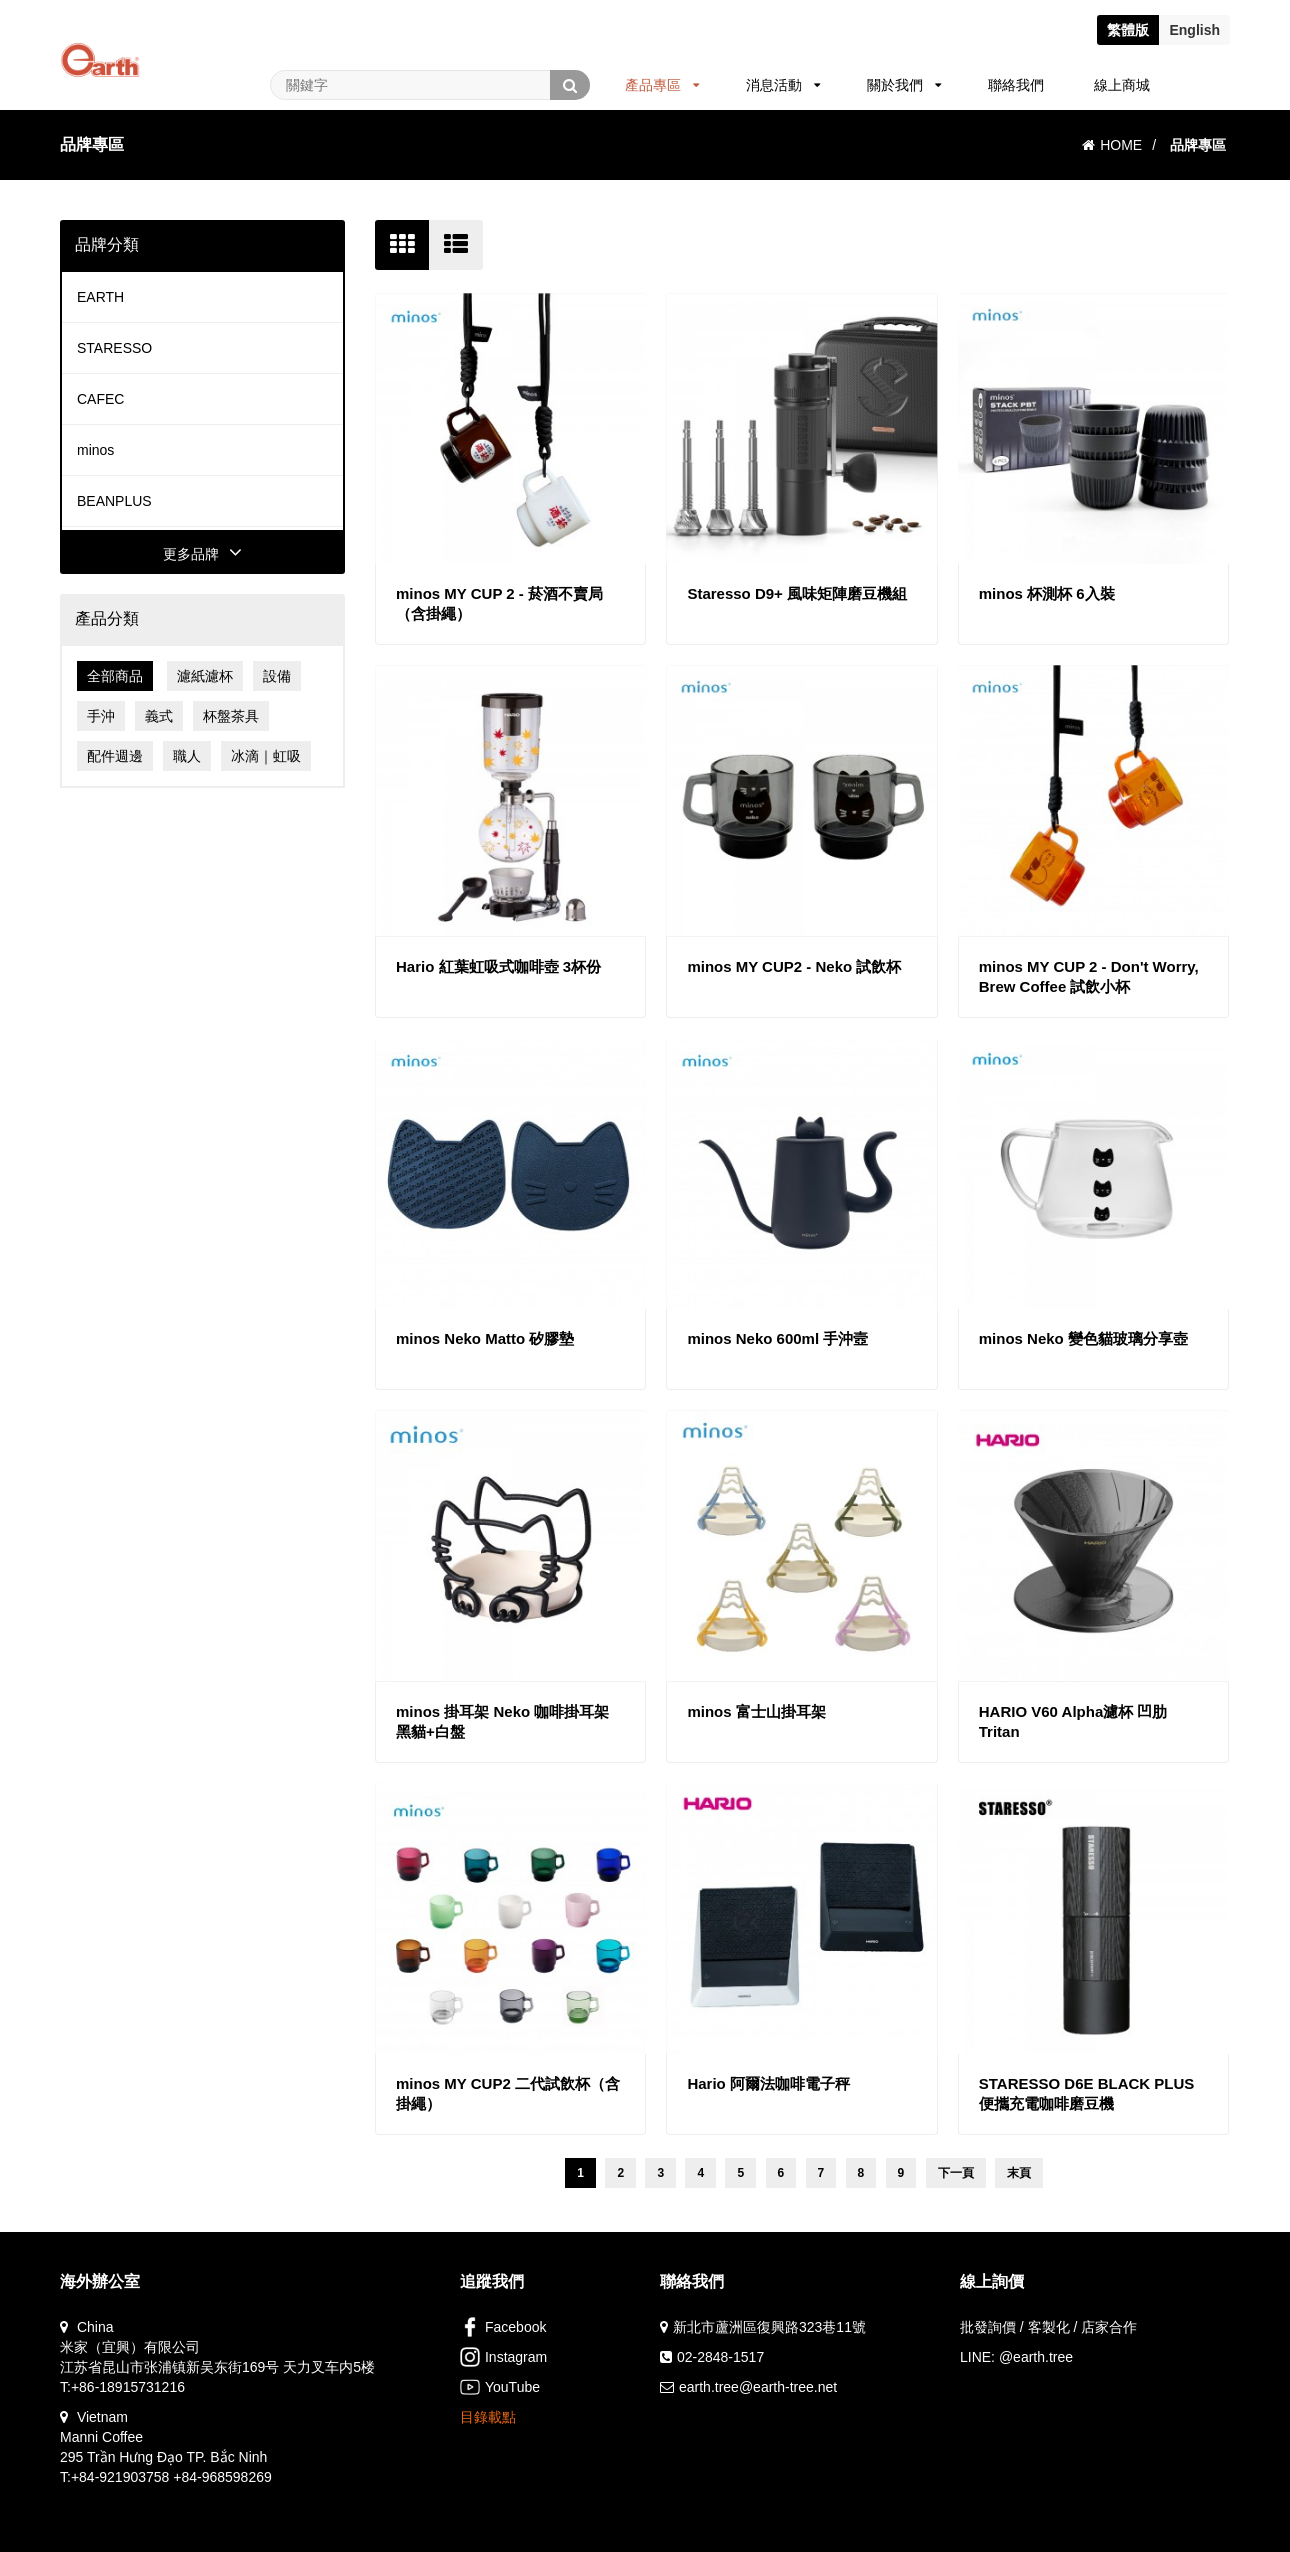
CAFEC (100, 399)
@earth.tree (1036, 2357)
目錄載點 (488, 2417)
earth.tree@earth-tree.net (758, 2387)
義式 (159, 716)
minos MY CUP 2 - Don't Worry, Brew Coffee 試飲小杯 (1089, 976)
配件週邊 (115, 756)
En (1194, 30)
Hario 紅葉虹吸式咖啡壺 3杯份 (498, 966)
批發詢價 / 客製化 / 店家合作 (1048, 2327)
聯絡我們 (1016, 85)
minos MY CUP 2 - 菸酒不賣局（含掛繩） (499, 603)
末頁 (1019, 2173)
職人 (187, 756)
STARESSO (114, 348)
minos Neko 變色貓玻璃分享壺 (1083, 1338)
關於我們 (904, 85)
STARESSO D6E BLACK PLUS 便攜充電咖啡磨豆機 (1087, 2093)
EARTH (100, 297)
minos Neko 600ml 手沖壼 (777, 1338)
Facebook (503, 2327)
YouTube (500, 2387)
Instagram (503, 2357)
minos (95, 450)
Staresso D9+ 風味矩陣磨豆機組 (797, 593)
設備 (277, 676)
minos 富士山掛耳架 (756, 1711)
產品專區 (662, 85)
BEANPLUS (114, 501)
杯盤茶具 (231, 716)
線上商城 (1122, 85)
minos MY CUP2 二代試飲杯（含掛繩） (508, 2093)
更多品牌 (202, 554)
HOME (1112, 145)
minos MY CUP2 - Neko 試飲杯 (794, 966)
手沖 (101, 716)
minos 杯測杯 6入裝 (1047, 593)
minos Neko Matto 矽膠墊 (485, 1338)
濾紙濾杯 (205, 676)
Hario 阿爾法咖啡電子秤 (768, 2083)
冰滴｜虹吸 (266, 756)
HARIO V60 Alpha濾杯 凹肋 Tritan (1073, 1721)
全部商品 (115, 676)
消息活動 (783, 85)
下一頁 (956, 2173)
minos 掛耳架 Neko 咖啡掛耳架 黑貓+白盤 (502, 1721)
